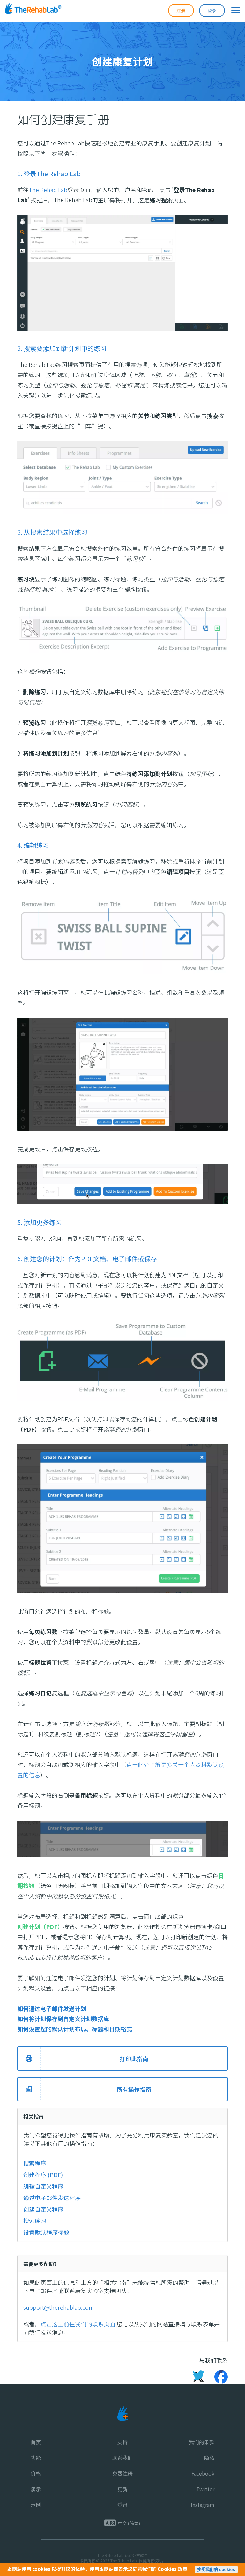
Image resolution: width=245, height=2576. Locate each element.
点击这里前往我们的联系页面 (78, 2324)
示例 (36, 2505)
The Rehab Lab (48, 189)
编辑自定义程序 (43, 2186)
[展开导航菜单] (232, 9)
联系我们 (122, 2458)
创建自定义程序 (43, 2209)
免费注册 (122, 2473)
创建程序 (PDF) (43, 2174)
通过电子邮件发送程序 (52, 2197)
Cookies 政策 (172, 2568)
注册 (180, 10)
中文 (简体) (129, 2523)
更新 (122, 2489)
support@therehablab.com (58, 2307)
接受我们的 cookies (216, 2569)
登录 (211, 10)
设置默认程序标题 (46, 2232)
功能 (36, 2458)
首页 (36, 2442)
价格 (36, 2473)
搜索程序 (34, 2163)
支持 (122, 2442)
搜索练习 (34, 2220)
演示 (36, 2489)
